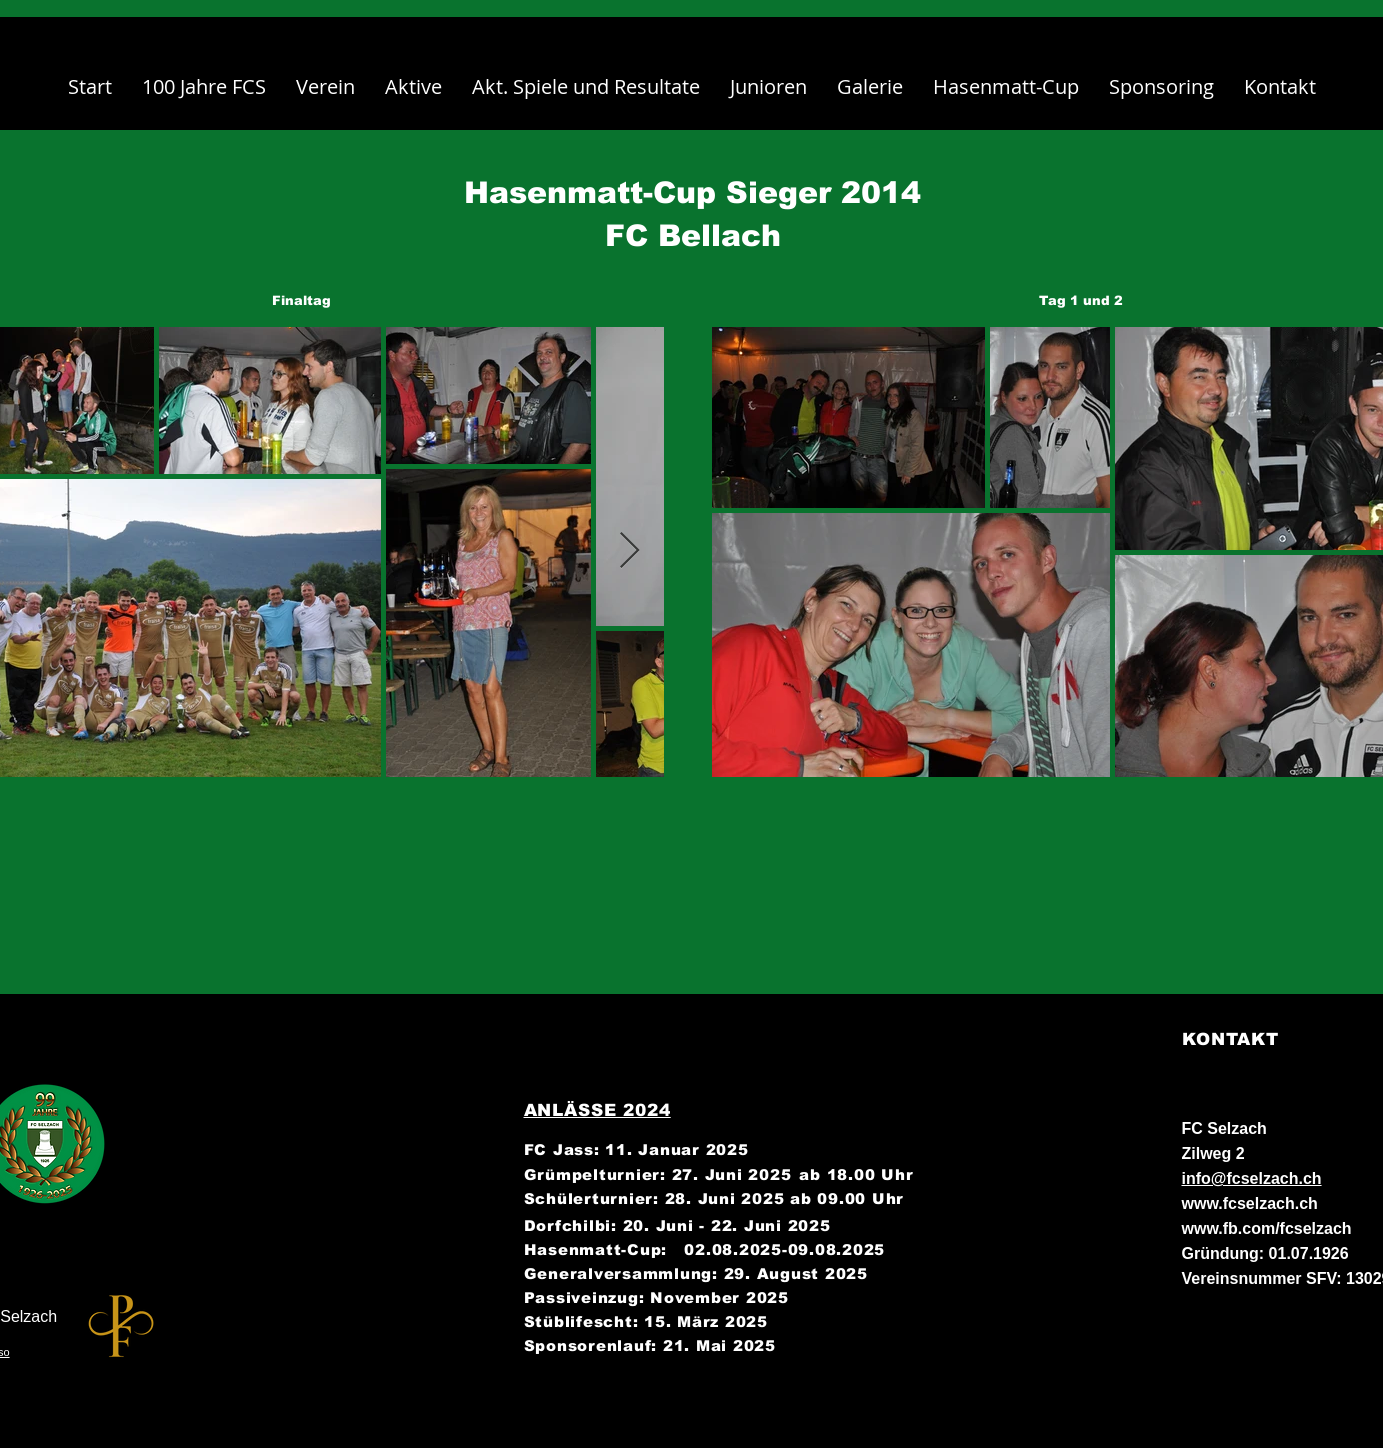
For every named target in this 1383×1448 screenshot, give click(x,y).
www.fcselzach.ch (1250, 1203)
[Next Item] (629, 551)
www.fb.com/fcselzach (1267, 1228)
